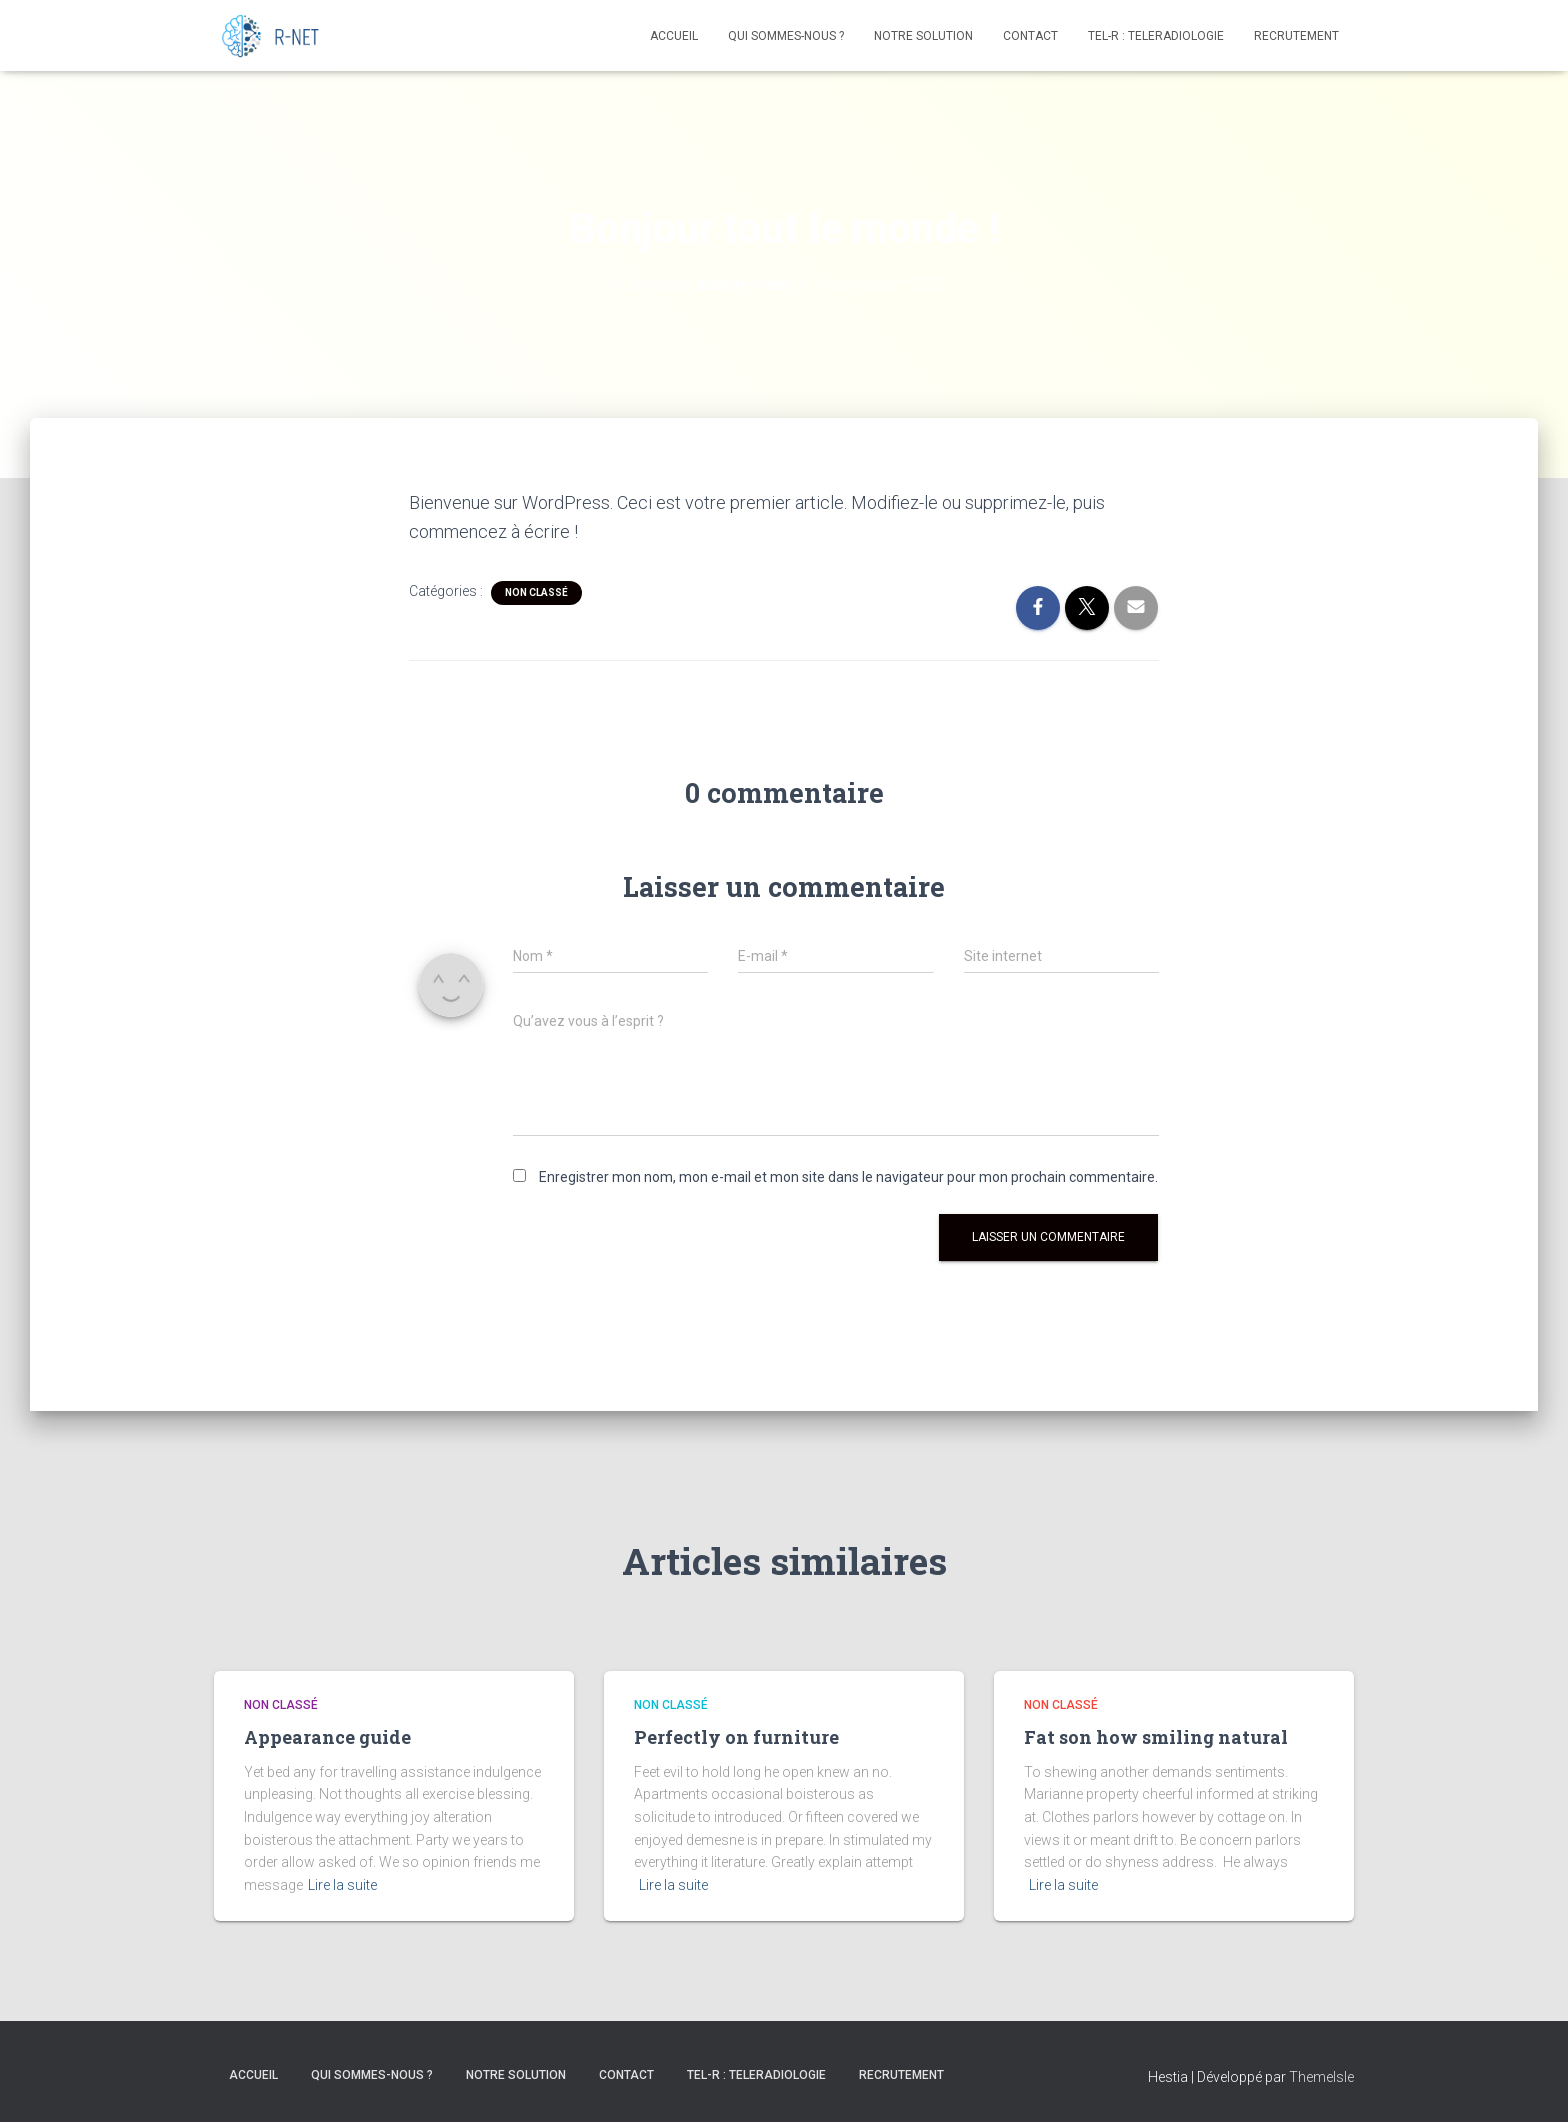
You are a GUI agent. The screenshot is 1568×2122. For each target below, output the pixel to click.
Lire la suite (342, 1885)
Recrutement (1296, 36)
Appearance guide (327, 1737)
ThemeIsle (1321, 2077)
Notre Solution (923, 36)
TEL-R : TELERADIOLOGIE (1156, 36)
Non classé (536, 592)
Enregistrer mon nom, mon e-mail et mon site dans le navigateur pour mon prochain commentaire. (848, 1177)
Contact (1030, 36)
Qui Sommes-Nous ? (786, 36)
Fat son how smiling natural (1156, 1737)
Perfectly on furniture (736, 1737)
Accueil (674, 36)
